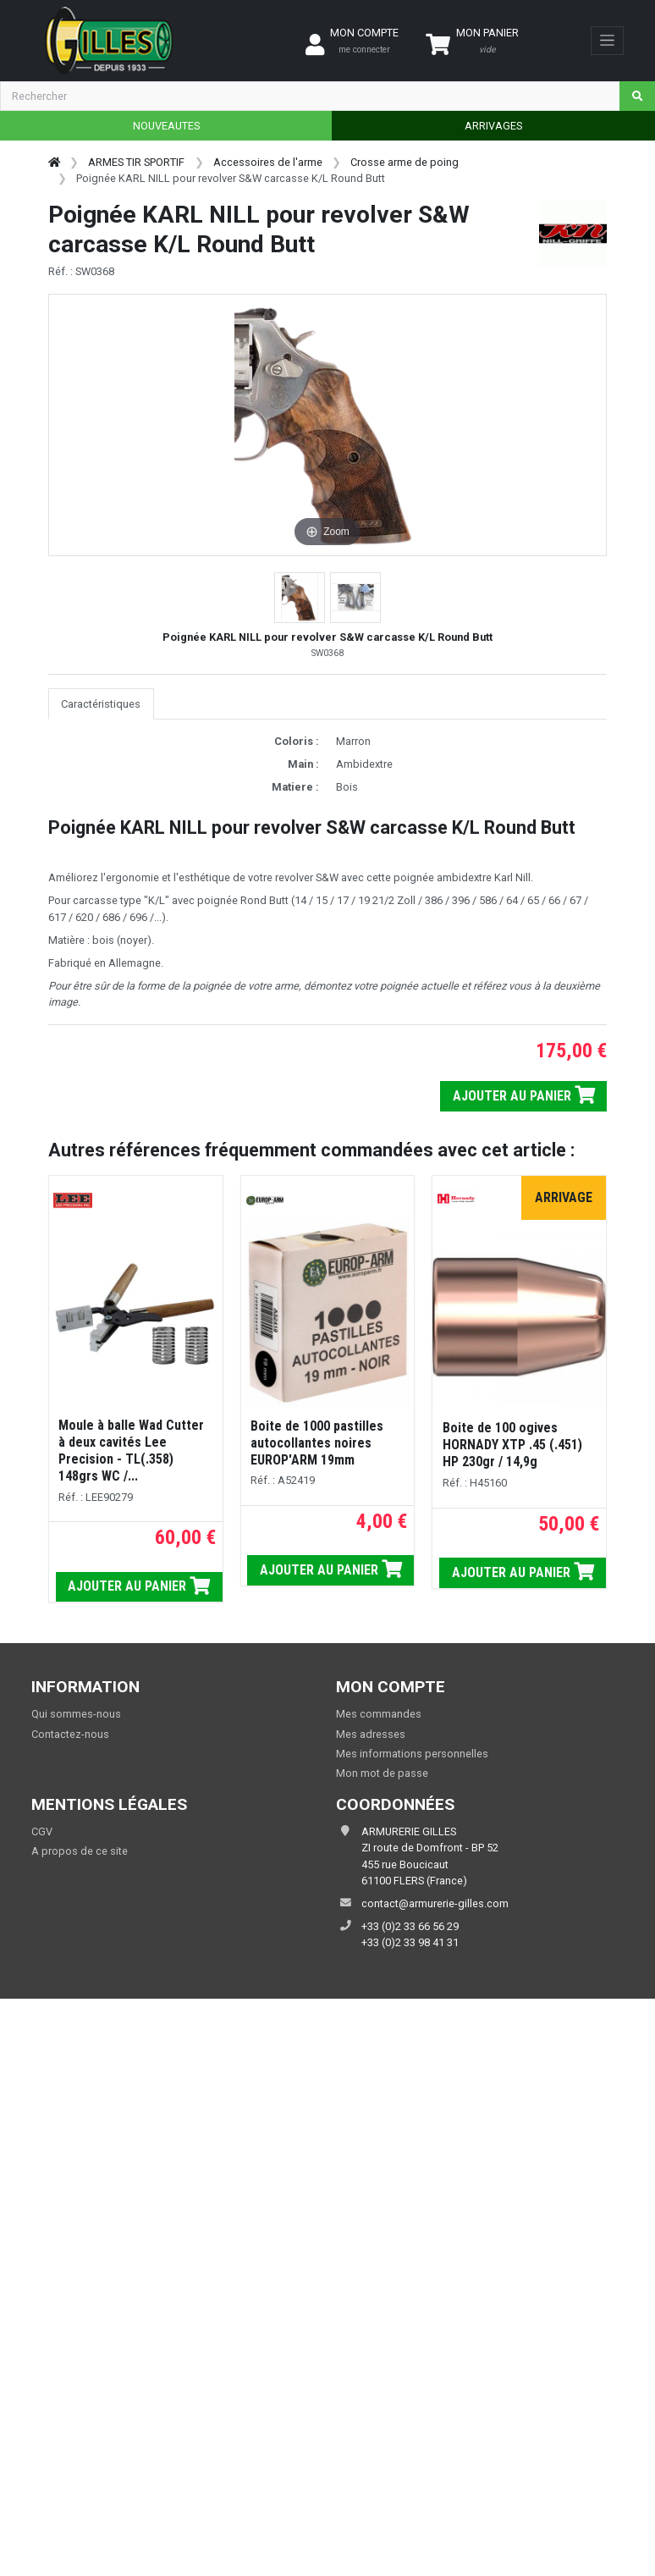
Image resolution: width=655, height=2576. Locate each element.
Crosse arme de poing (404, 162)
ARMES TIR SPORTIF (136, 162)
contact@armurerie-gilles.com (435, 1903)
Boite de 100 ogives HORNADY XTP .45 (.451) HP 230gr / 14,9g (512, 1445)
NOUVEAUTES (166, 125)
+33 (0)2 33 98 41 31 (410, 1942)
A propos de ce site (79, 1851)
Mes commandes (378, 1713)
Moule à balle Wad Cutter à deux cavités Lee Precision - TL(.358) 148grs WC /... (131, 1450)
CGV (41, 1831)
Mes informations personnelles (412, 1753)
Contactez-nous (70, 1734)
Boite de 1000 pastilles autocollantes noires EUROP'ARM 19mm (316, 1443)
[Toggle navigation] (607, 40)
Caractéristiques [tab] (100, 704)
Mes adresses (370, 1734)
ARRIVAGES (493, 125)
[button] (299, 597)
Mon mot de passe (382, 1773)
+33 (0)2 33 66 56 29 (410, 1926)
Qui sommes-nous (76, 1713)
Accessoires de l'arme (267, 162)
